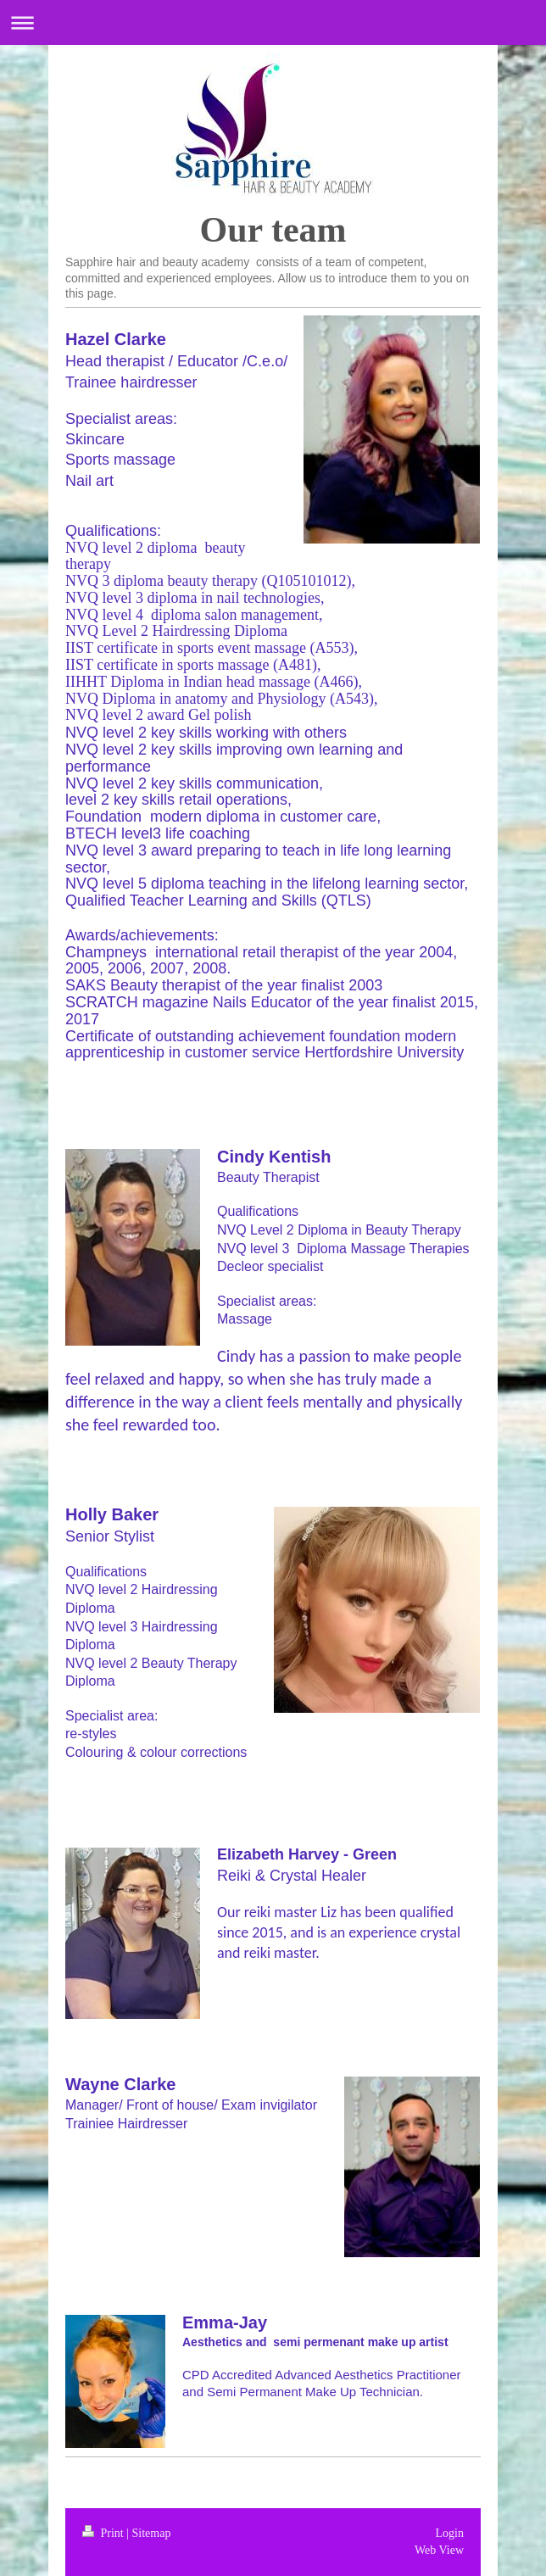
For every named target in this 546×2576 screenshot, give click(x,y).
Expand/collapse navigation (273, 22)
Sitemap (151, 2533)
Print (104, 2533)
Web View (439, 2550)
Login (450, 2533)
